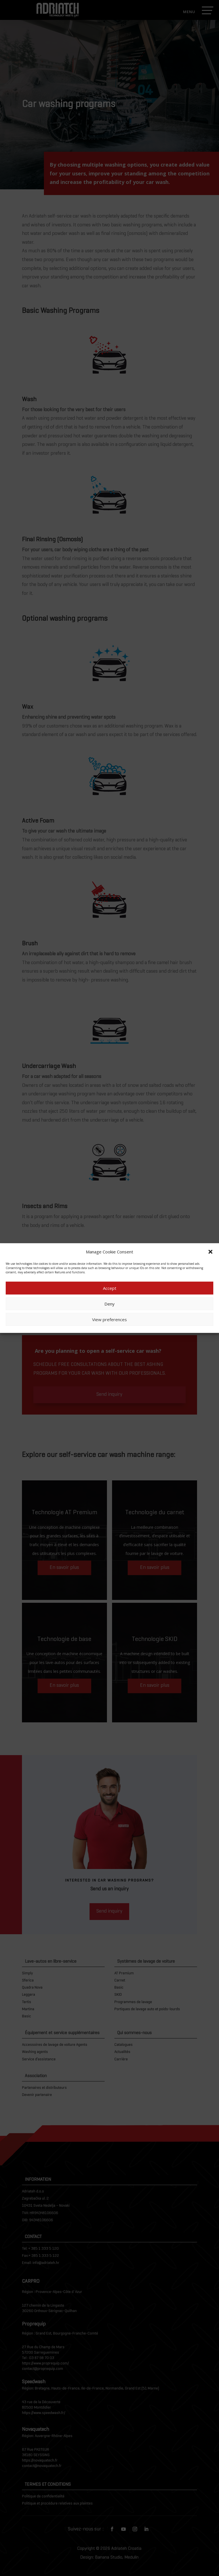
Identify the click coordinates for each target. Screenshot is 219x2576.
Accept (109, 1288)
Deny (109, 1304)
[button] (210, 1252)
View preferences (109, 1319)
